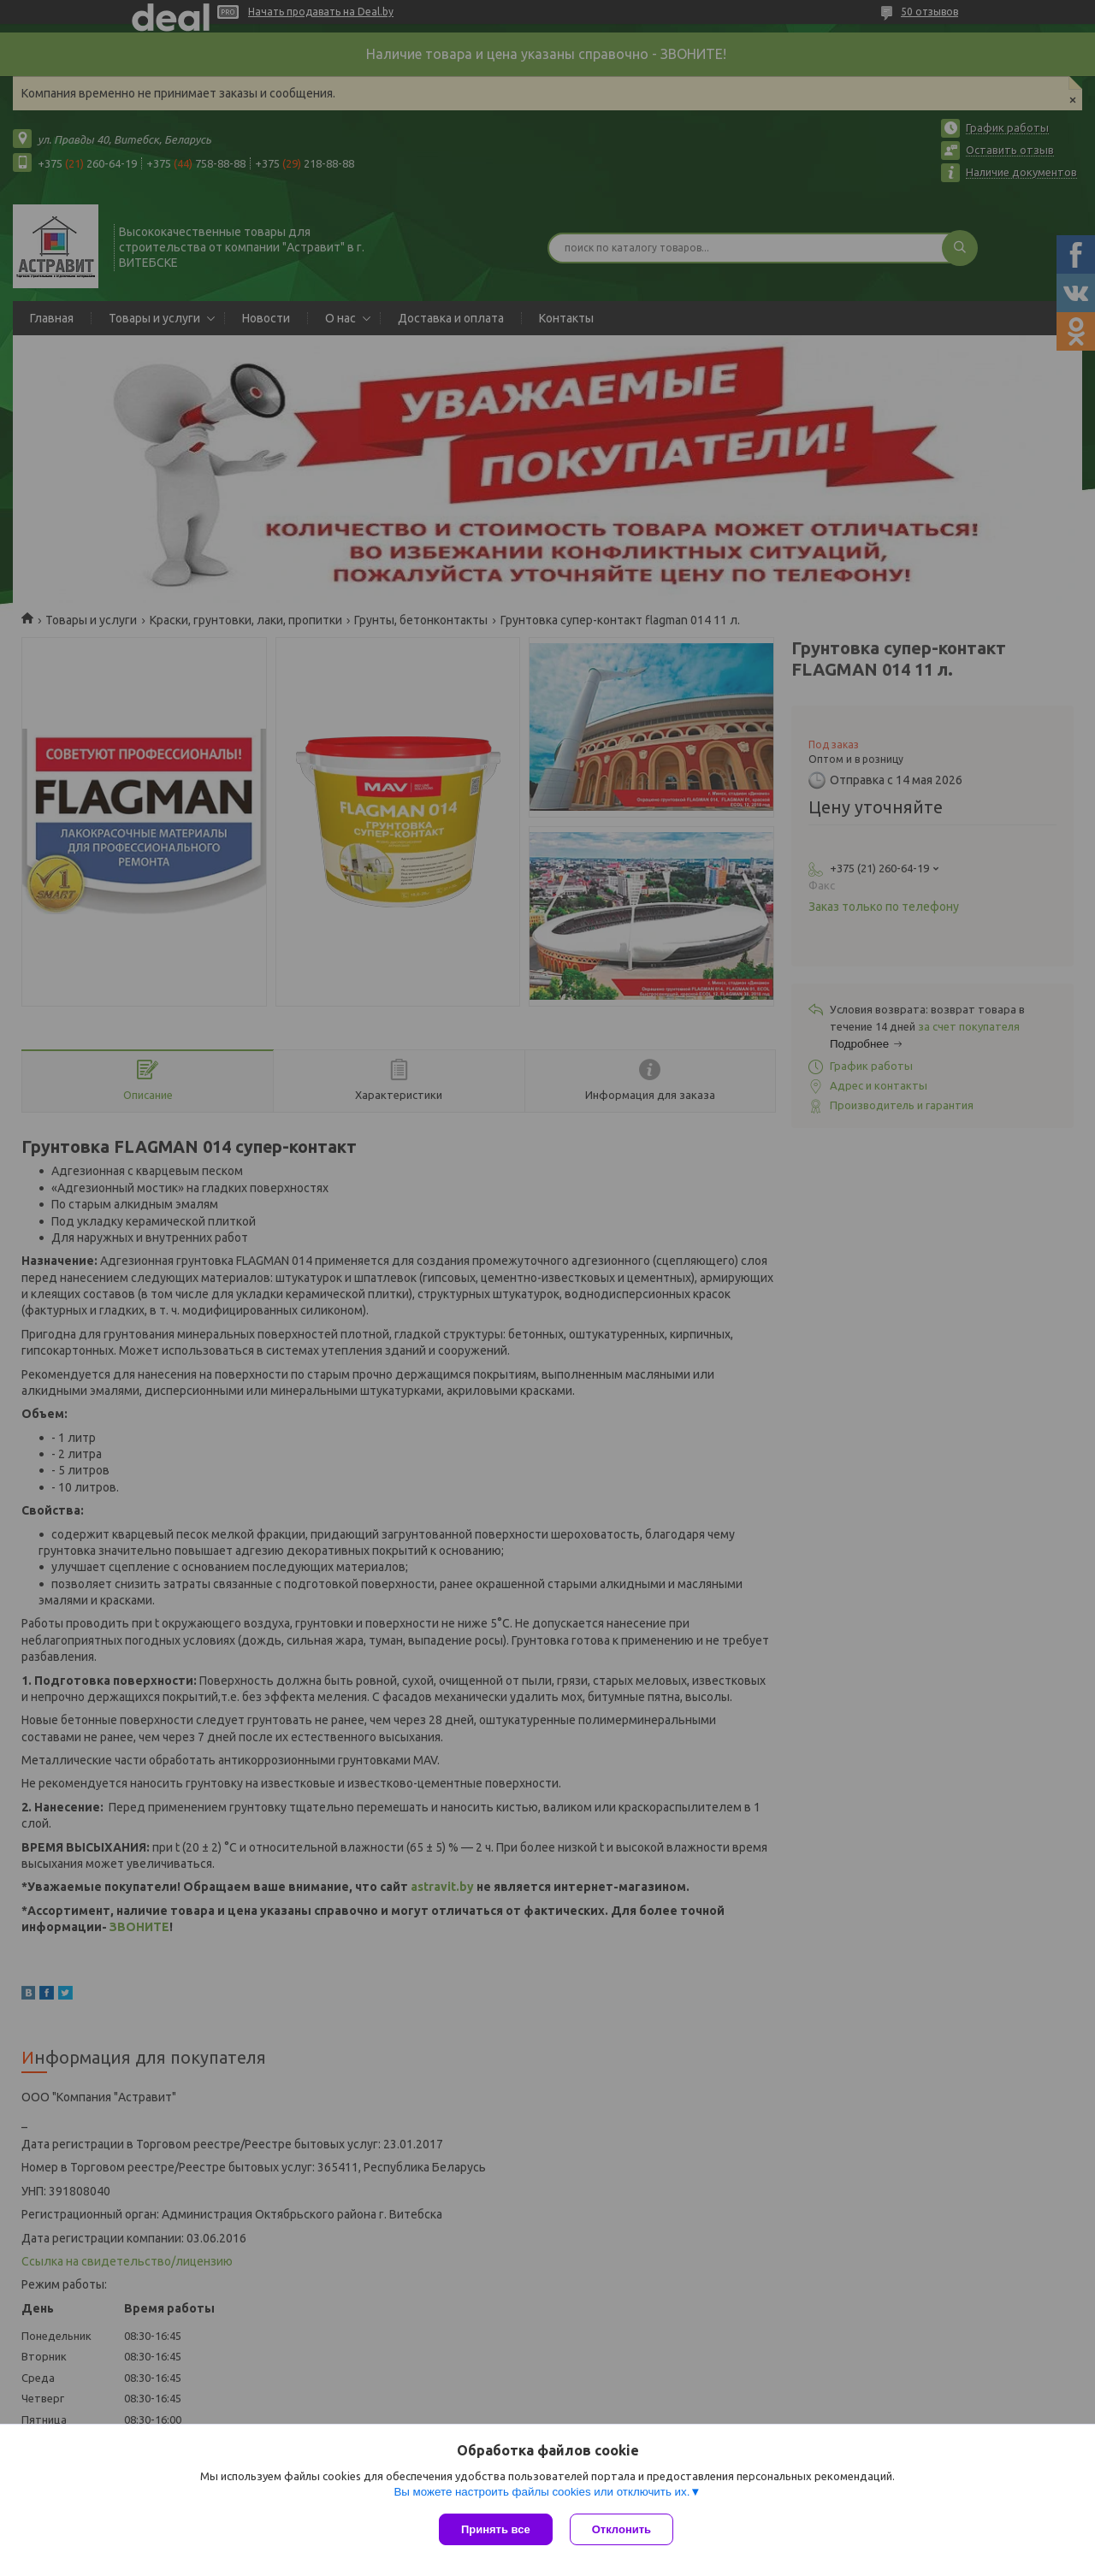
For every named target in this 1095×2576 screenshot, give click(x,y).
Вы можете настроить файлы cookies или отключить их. (542, 2491)
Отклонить (621, 2529)
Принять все (495, 2529)
